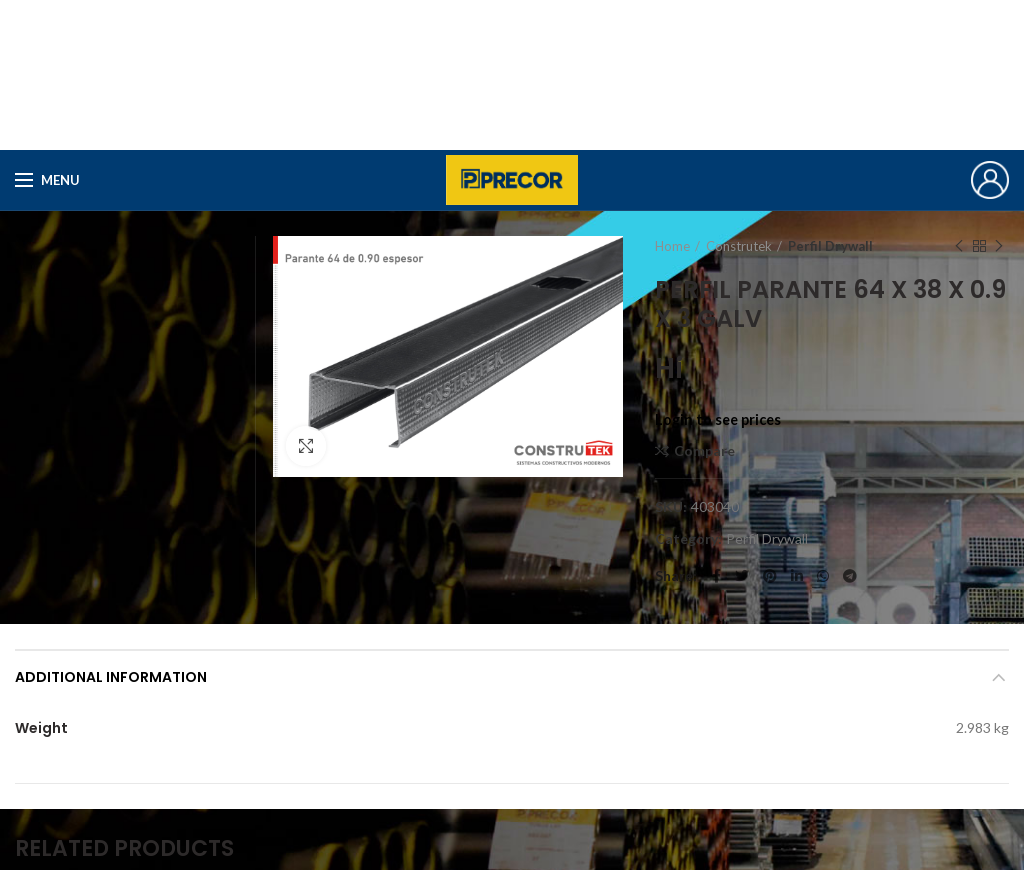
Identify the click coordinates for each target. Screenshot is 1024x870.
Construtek (739, 246)
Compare (704, 451)
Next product (999, 246)
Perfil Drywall (830, 246)
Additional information (111, 677)
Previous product (959, 246)
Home (672, 246)
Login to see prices (718, 419)
